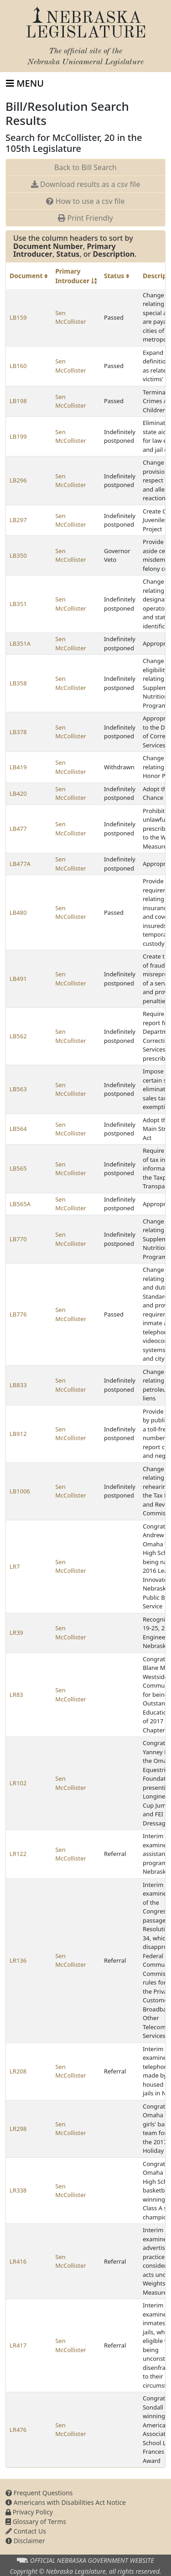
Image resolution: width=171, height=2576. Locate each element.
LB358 (18, 683)
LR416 (18, 2261)
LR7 (15, 1566)
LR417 (18, 2345)
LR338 (18, 2190)
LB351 (18, 604)
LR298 (18, 2129)
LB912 (18, 1434)
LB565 (18, 1168)
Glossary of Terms (35, 2521)
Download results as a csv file (85, 184)
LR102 (18, 1783)
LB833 (18, 1385)
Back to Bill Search (85, 167)
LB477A (20, 864)
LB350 (18, 555)
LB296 (18, 480)
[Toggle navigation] (25, 83)
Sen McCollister (70, 317)
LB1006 (20, 1491)
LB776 (18, 1314)
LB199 (18, 436)
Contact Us (25, 2531)
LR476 (18, 2430)
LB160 (18, 366)
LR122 (18, 1854)
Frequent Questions (39, 2492)
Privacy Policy (29, 2512)
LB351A (20, 643)
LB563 (18, 1089)
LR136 (18, 1960)
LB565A (20, 1204)
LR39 (16, 1632)
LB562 (18, 1036)
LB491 (18, 978)
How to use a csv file (85, 201)
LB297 (18, 520)
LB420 (18, 793)
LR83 (16, 1694)
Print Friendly (85, 218)
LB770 (18, 1239)
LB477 (18, 828)
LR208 (18, 2071)
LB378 (18, 732)
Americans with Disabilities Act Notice (65, 2502)
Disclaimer (25, 2540)
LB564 (18, 1129)
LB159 (18, 317)
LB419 (18, 767)
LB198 (18, 401)
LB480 (18, 912)
